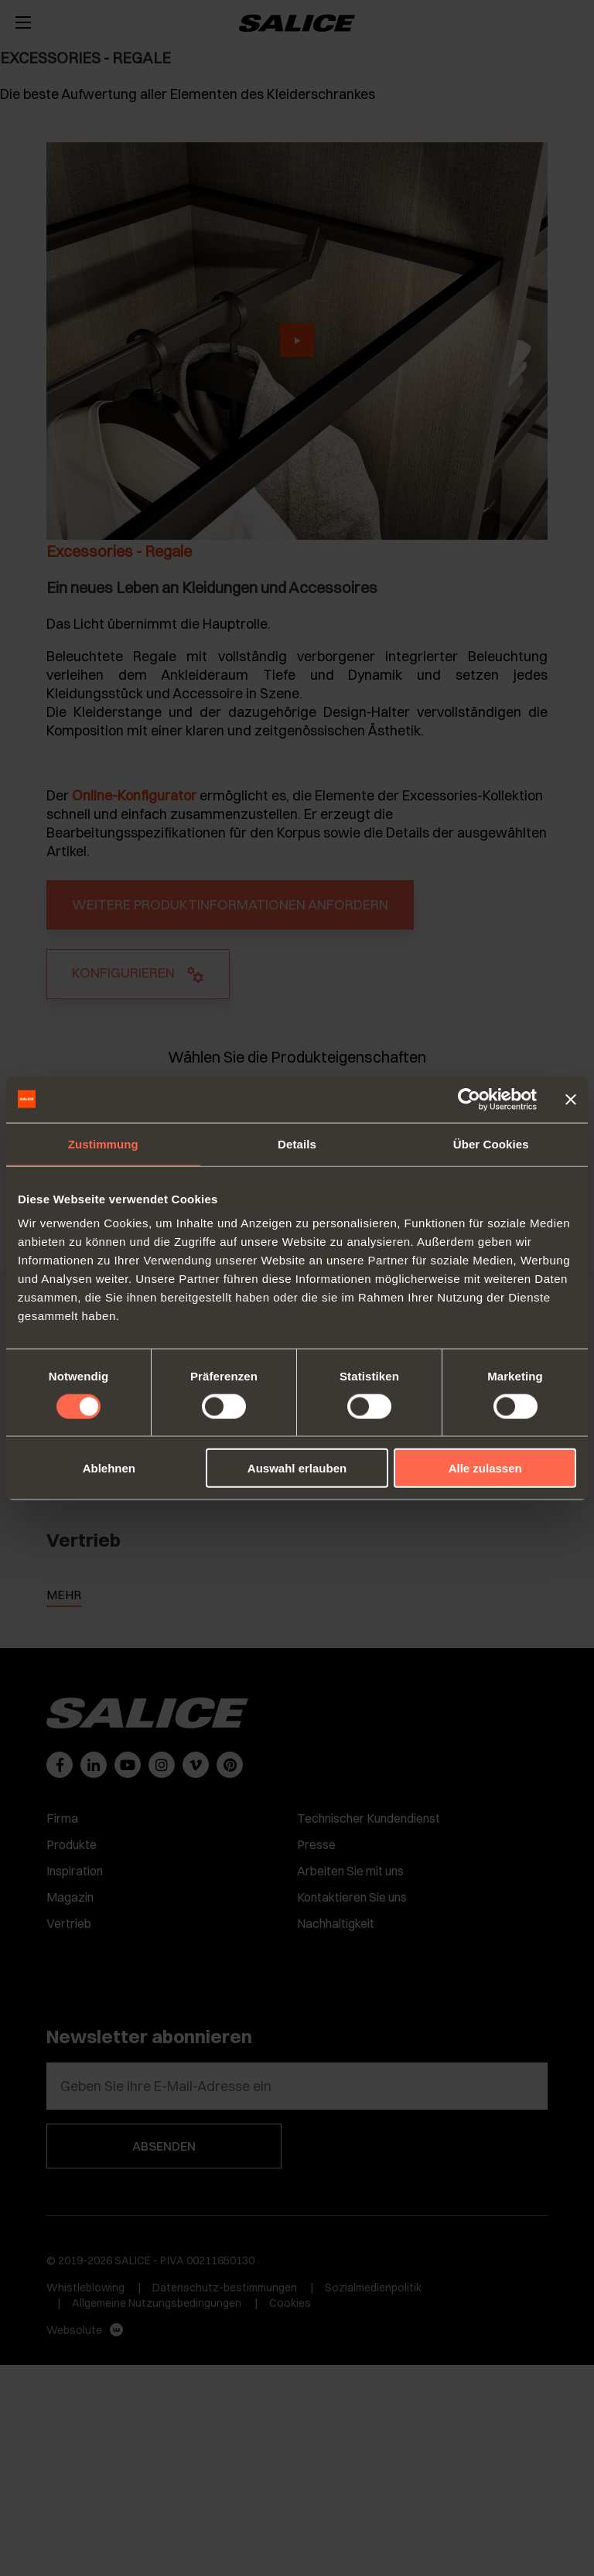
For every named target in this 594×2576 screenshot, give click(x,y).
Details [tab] (297, 1143)
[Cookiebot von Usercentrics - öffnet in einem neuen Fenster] (469, 1099)
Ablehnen (109, 1468)
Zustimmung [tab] (103, 1143)
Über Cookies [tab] (491, 1143)
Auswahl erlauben (297, 1468)
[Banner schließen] (570, 1099)
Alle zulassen (485, 1468)
